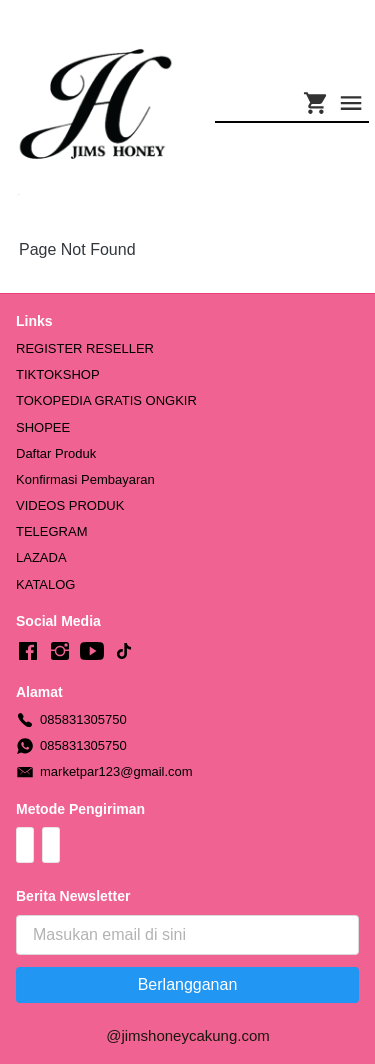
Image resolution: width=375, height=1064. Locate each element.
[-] (28, 652)
